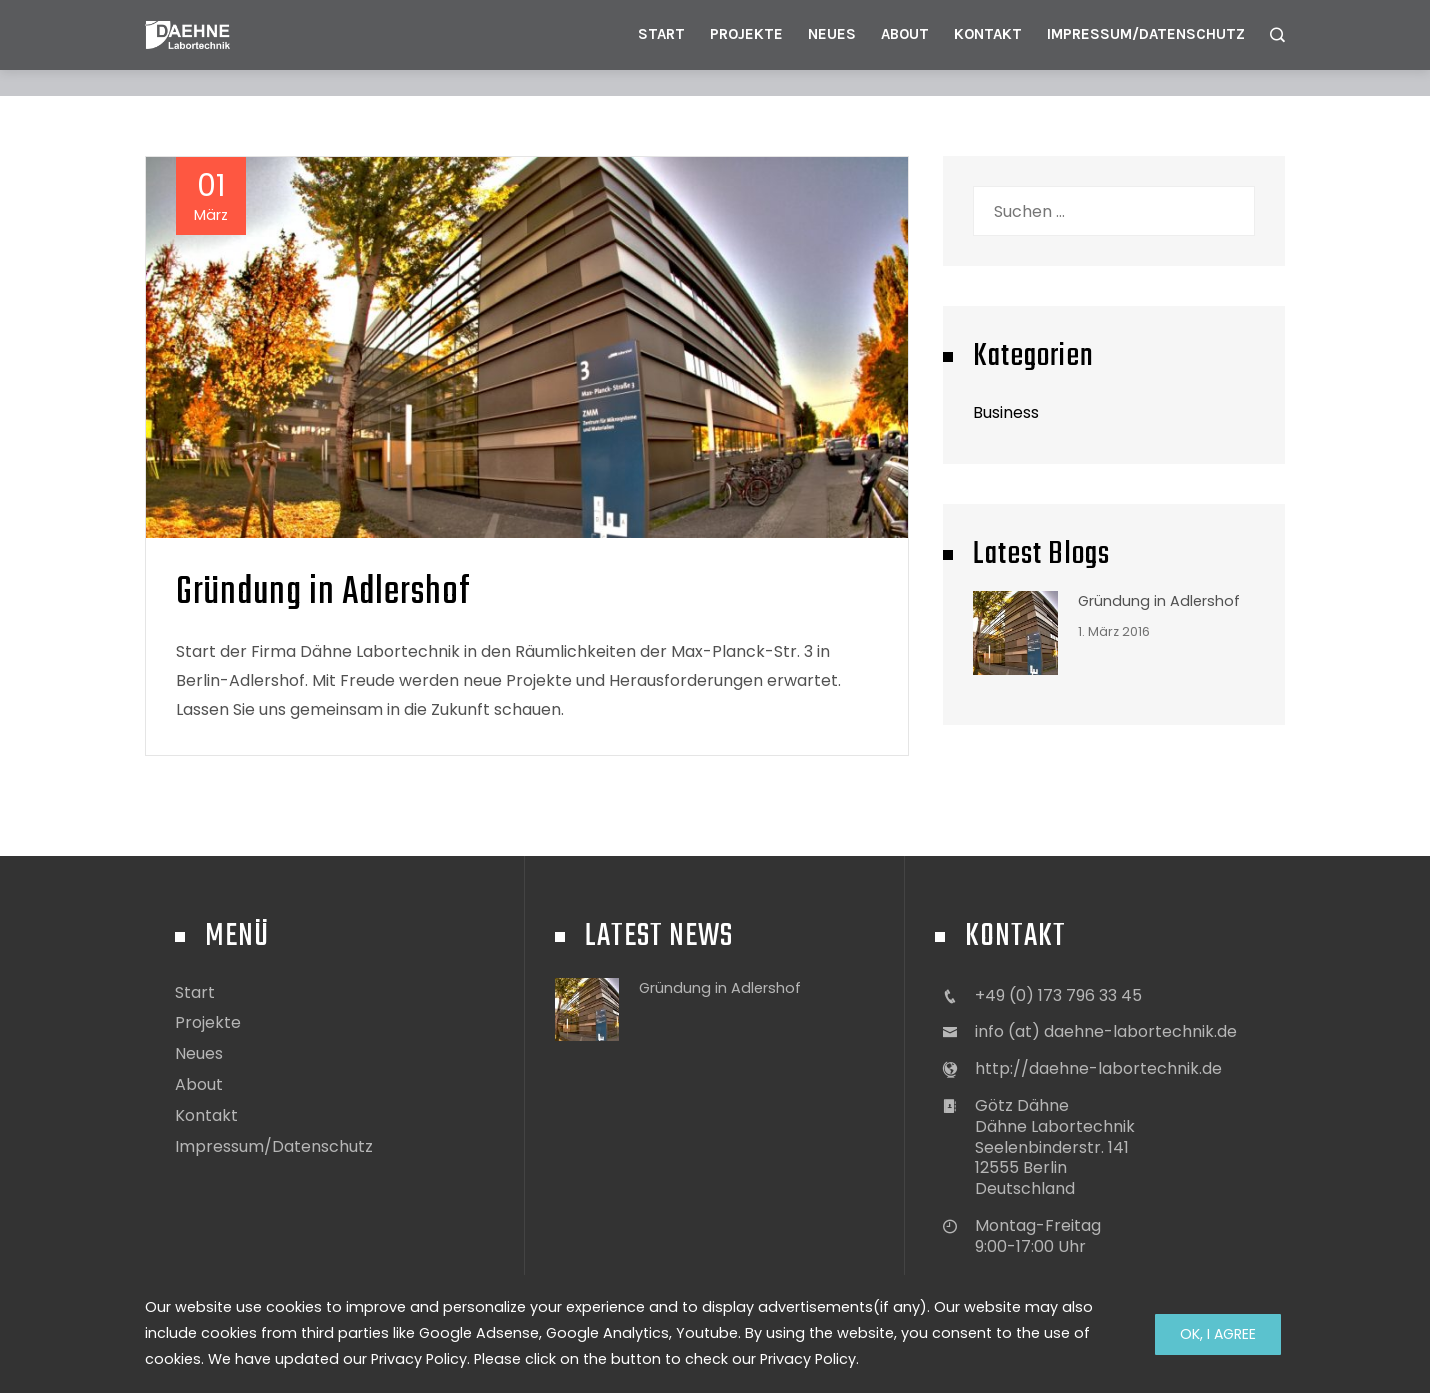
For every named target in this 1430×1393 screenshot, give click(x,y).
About (905, 34)
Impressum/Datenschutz (1146, 34)
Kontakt (988, 34)
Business (1006, 412)
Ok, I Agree (1218, 1334)
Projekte (746, 34)
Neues (832, 34)
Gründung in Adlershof (323, 593)
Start (661, 34)
